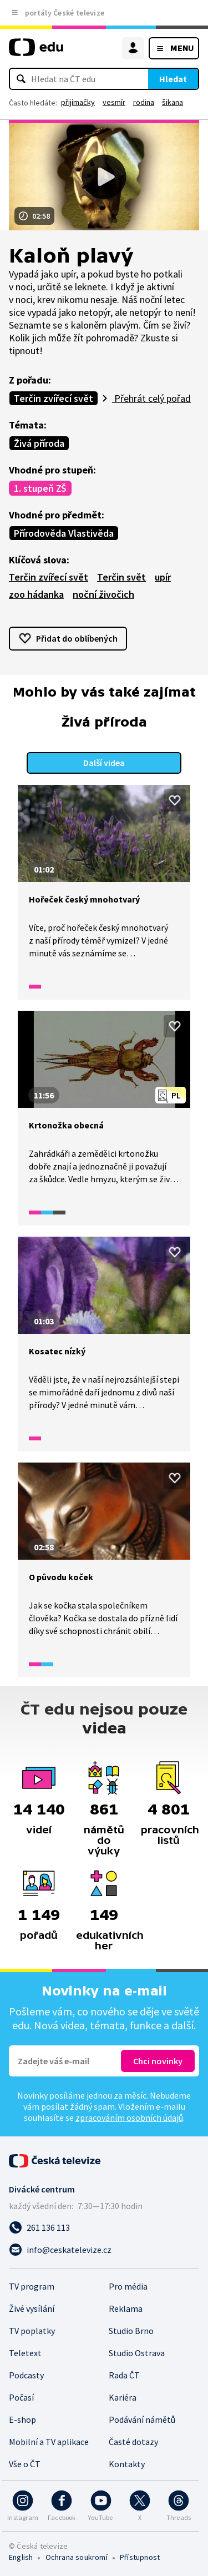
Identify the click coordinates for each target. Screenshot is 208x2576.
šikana (172, 102)
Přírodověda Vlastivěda (64, 533)
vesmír (114, 102)
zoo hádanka (36, 594)
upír (163, 577)
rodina (143, 102)
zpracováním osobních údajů (129, 2117)
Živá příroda (39, 443)
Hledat (173, 78)
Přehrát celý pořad (151, 398)
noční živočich (103, 594)
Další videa (104, 762)
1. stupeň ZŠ (40, 488)
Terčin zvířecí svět (53, 398)
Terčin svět (121, 577)
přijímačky (78, 102)
